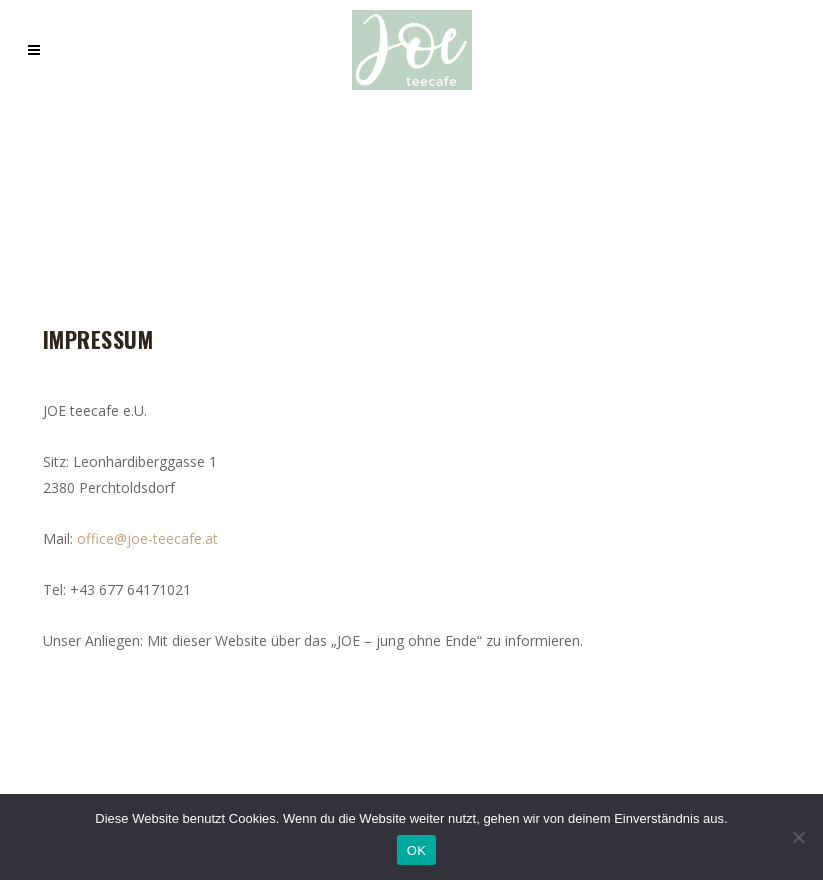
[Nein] (798, 837)
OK (416, 850)
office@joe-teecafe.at (147, 538)
